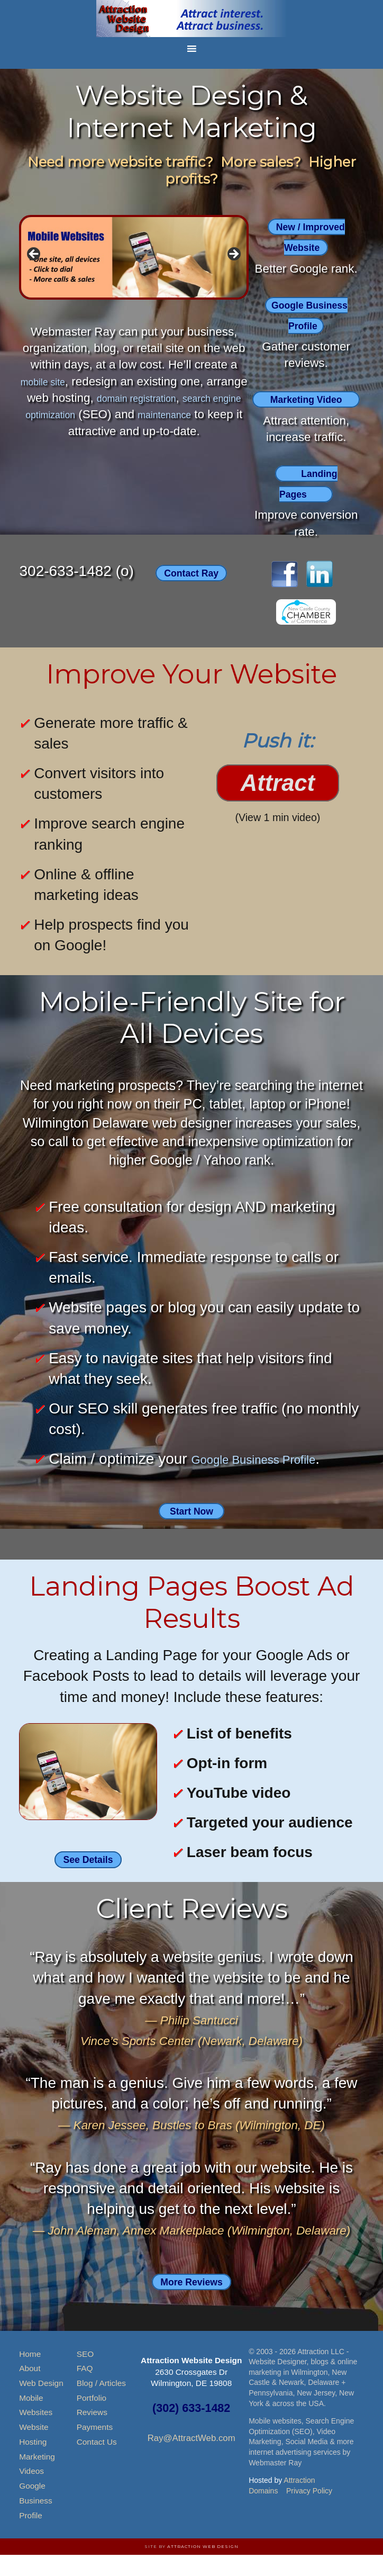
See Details (88, 1879)
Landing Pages (308, 503)
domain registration (189, 397)
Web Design (41, 2403)
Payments (95, 2447)
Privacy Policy (309, 2511)
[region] (134, 257)
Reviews (92, 2433)
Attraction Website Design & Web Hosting (191, 18)
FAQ (85, 2389)
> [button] (233, 255)
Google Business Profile (310, 314)
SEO (85, 2374)
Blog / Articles (101, 2403)
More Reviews (191, 2302)
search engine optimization (104, 414)
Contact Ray (191, 592)
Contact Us (97, 2462)
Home (30, 2374)
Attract (278, 804)
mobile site (65, 381)
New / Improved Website (311, 237)
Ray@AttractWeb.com (191, 2459)
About (29, 2389)
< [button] (34, 255)
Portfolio (91, 2418)
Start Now (192, 1530)
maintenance (54, 431)
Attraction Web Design (203, 2567)
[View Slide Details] (134, 257)
